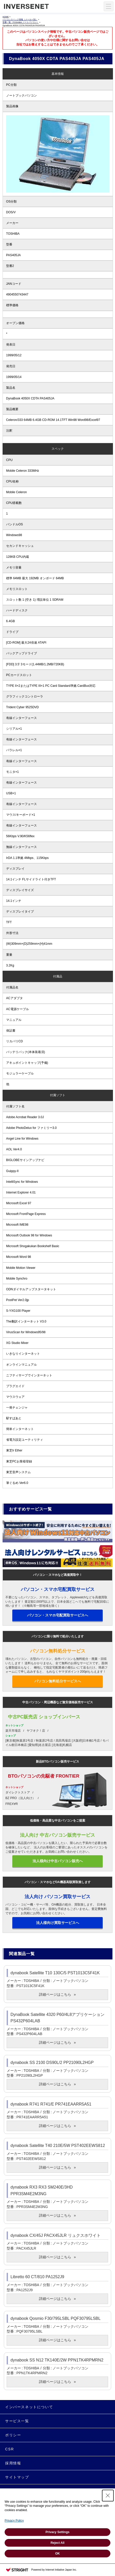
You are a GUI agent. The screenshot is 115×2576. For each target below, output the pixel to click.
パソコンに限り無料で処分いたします (58, 1636)
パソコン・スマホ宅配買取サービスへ (57, 1615)
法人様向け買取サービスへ (57, 1923)
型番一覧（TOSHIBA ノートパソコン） (21, 22)
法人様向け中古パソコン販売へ (58, 1861)
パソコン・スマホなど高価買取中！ (57, 1575)
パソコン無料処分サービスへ (57, 1681)
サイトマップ (17, 2477)
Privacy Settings (57, 2532)
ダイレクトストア (17, 1792)
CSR (9, 2449)
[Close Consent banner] (107, 2495)
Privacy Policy (14, 2520)
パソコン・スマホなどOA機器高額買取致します (58, 1882)
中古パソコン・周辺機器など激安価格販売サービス (57, 1702)
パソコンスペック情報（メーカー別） (20, 19)
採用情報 (13, 2463)
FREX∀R (11, 1804)
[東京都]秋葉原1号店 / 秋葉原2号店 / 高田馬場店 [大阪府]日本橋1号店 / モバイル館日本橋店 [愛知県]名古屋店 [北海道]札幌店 (57, 1743)
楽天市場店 (13, 1730)
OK (57, 2553)
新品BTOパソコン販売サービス (57, 1761)
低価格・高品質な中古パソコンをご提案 (57, 1820)
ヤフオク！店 (36, 1730)
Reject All (57, 2543)
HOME (6, 17)
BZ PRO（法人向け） (20, 1798)
